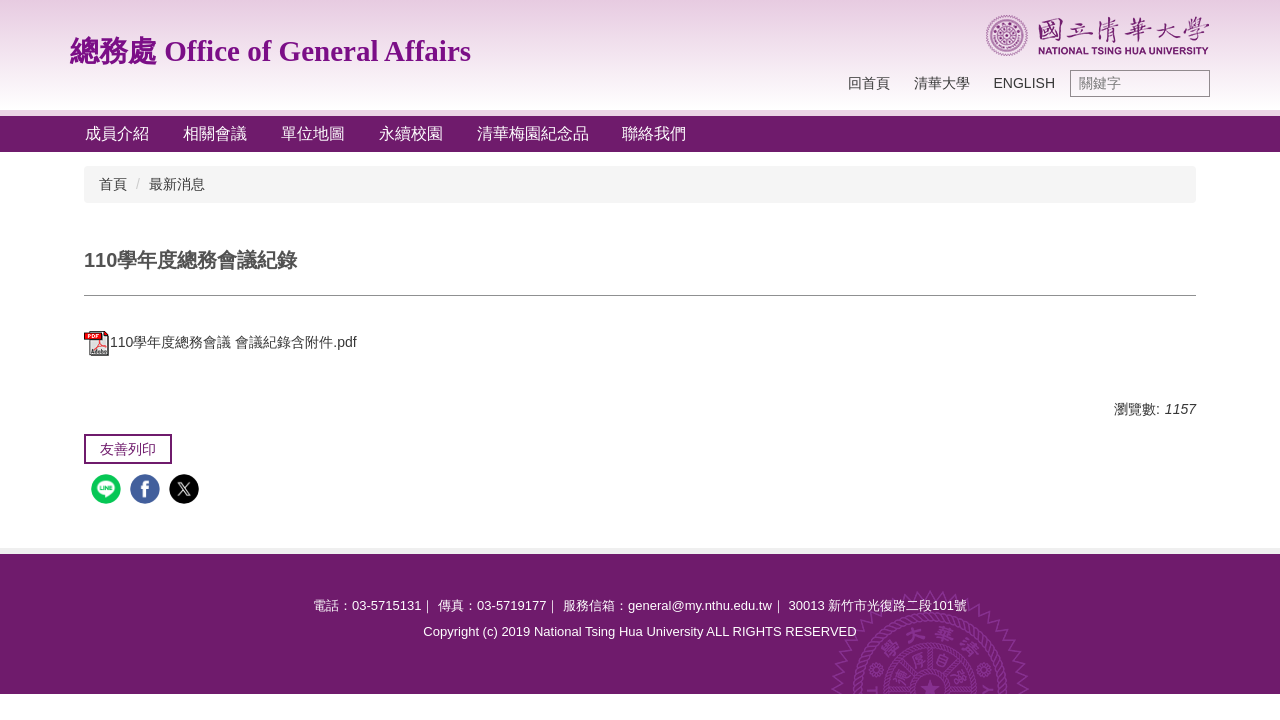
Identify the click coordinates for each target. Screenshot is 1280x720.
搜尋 (1190, 83)
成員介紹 (117, 133)
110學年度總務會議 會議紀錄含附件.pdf (220, 342)
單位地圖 (313, 133)
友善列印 (128, 449)
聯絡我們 (654, 133)
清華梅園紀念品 (533, 133)
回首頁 (869, 83)
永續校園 (411, 133)
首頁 (113, 184)
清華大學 (942, 83)
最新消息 (177, 184)
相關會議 (215, 133)
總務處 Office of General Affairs (270, 51)
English (1024, 83)
